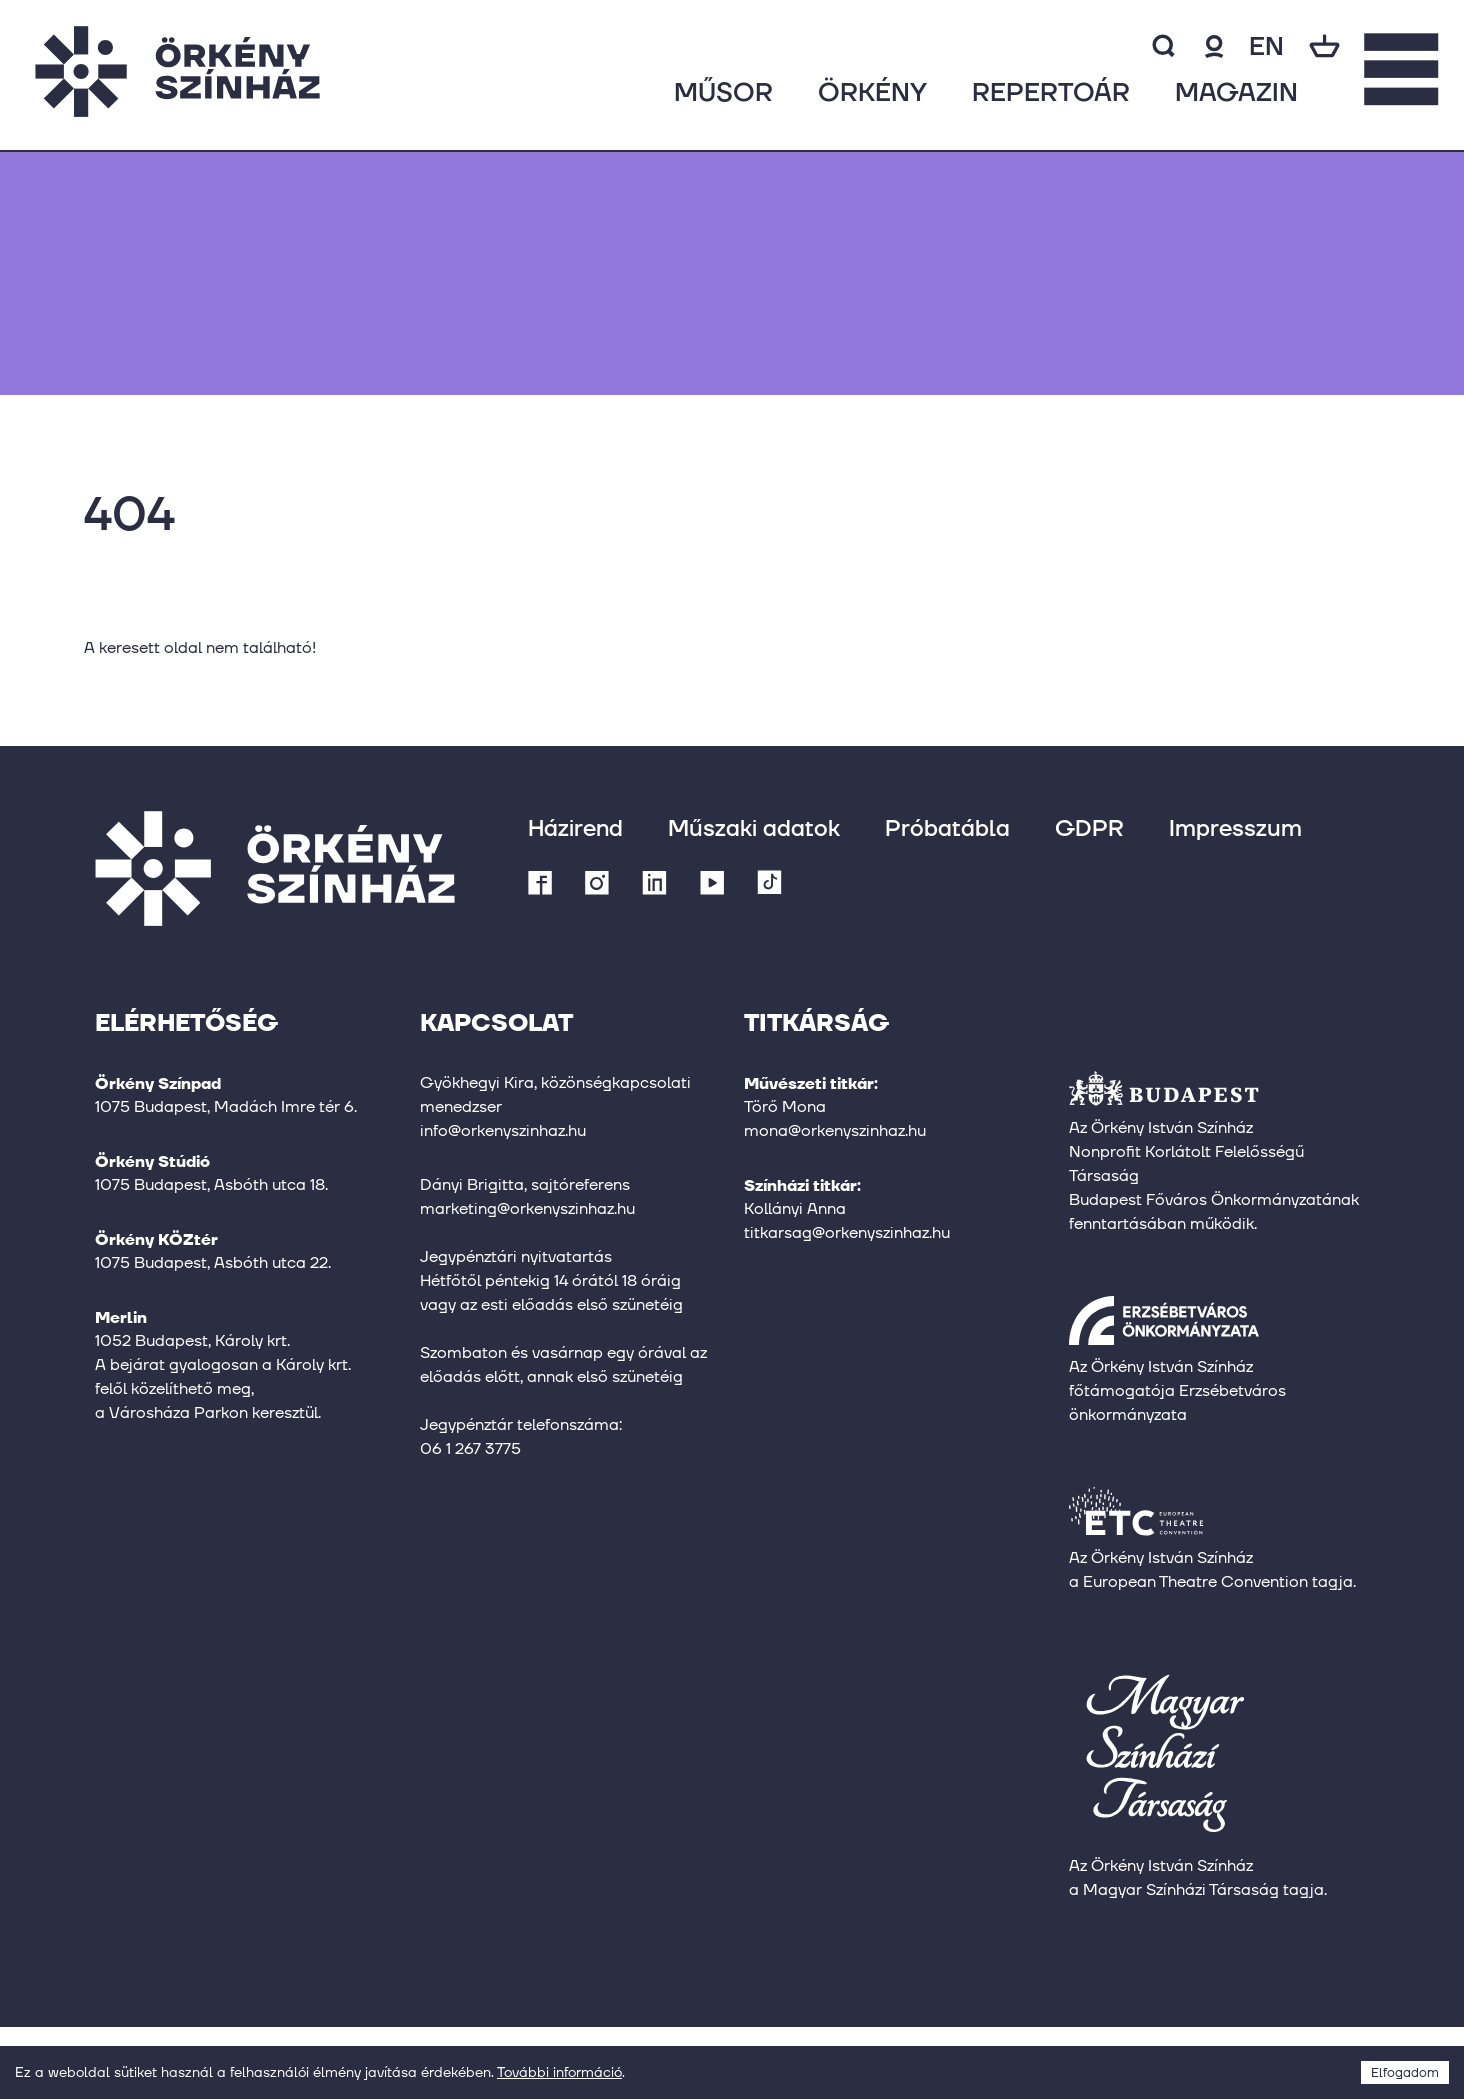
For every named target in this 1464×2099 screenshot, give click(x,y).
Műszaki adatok (754, 827)
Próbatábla (947, 827)
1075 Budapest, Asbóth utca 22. (213, 1262)
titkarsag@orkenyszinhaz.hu (847, 1232)
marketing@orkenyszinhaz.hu (527, 1208)
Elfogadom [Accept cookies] (1405, 2072)
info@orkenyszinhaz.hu (503, 1130)
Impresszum (1235, 827)
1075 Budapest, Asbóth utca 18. (211, 1184)
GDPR (1089, 827)
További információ (559, 2072)
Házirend (575, 827)
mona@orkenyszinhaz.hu (835, 1130)
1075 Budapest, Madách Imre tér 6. (226, 1106)
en (1266, 45)
